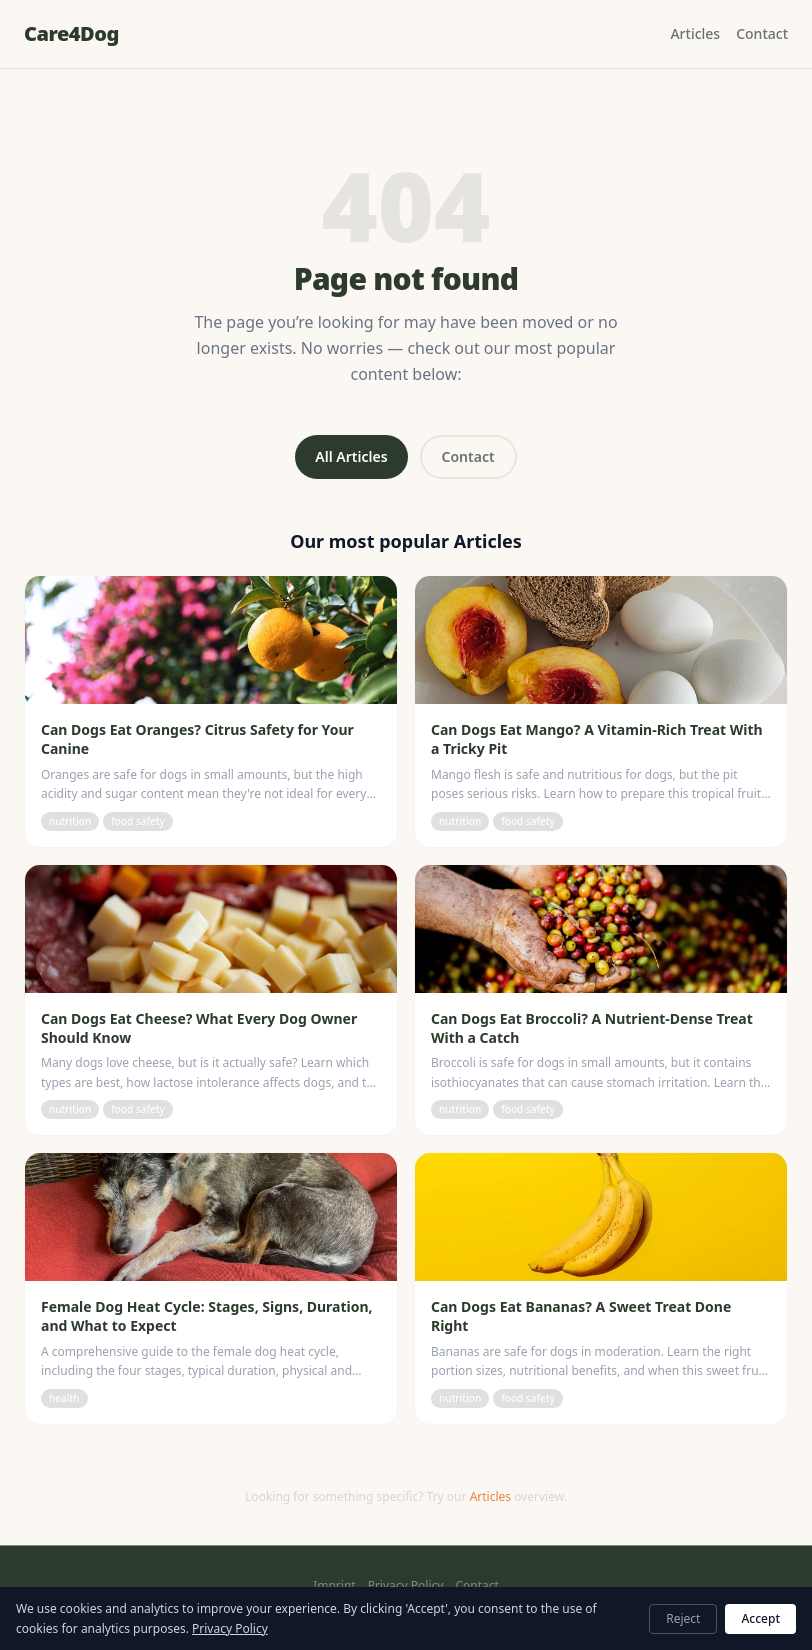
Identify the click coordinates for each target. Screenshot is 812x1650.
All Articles (351, 456)
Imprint (334, 1586)
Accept (760, 1618)
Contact (762, 33)
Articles (695, 33)
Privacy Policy (406, 1586)
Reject (683, 1618)
